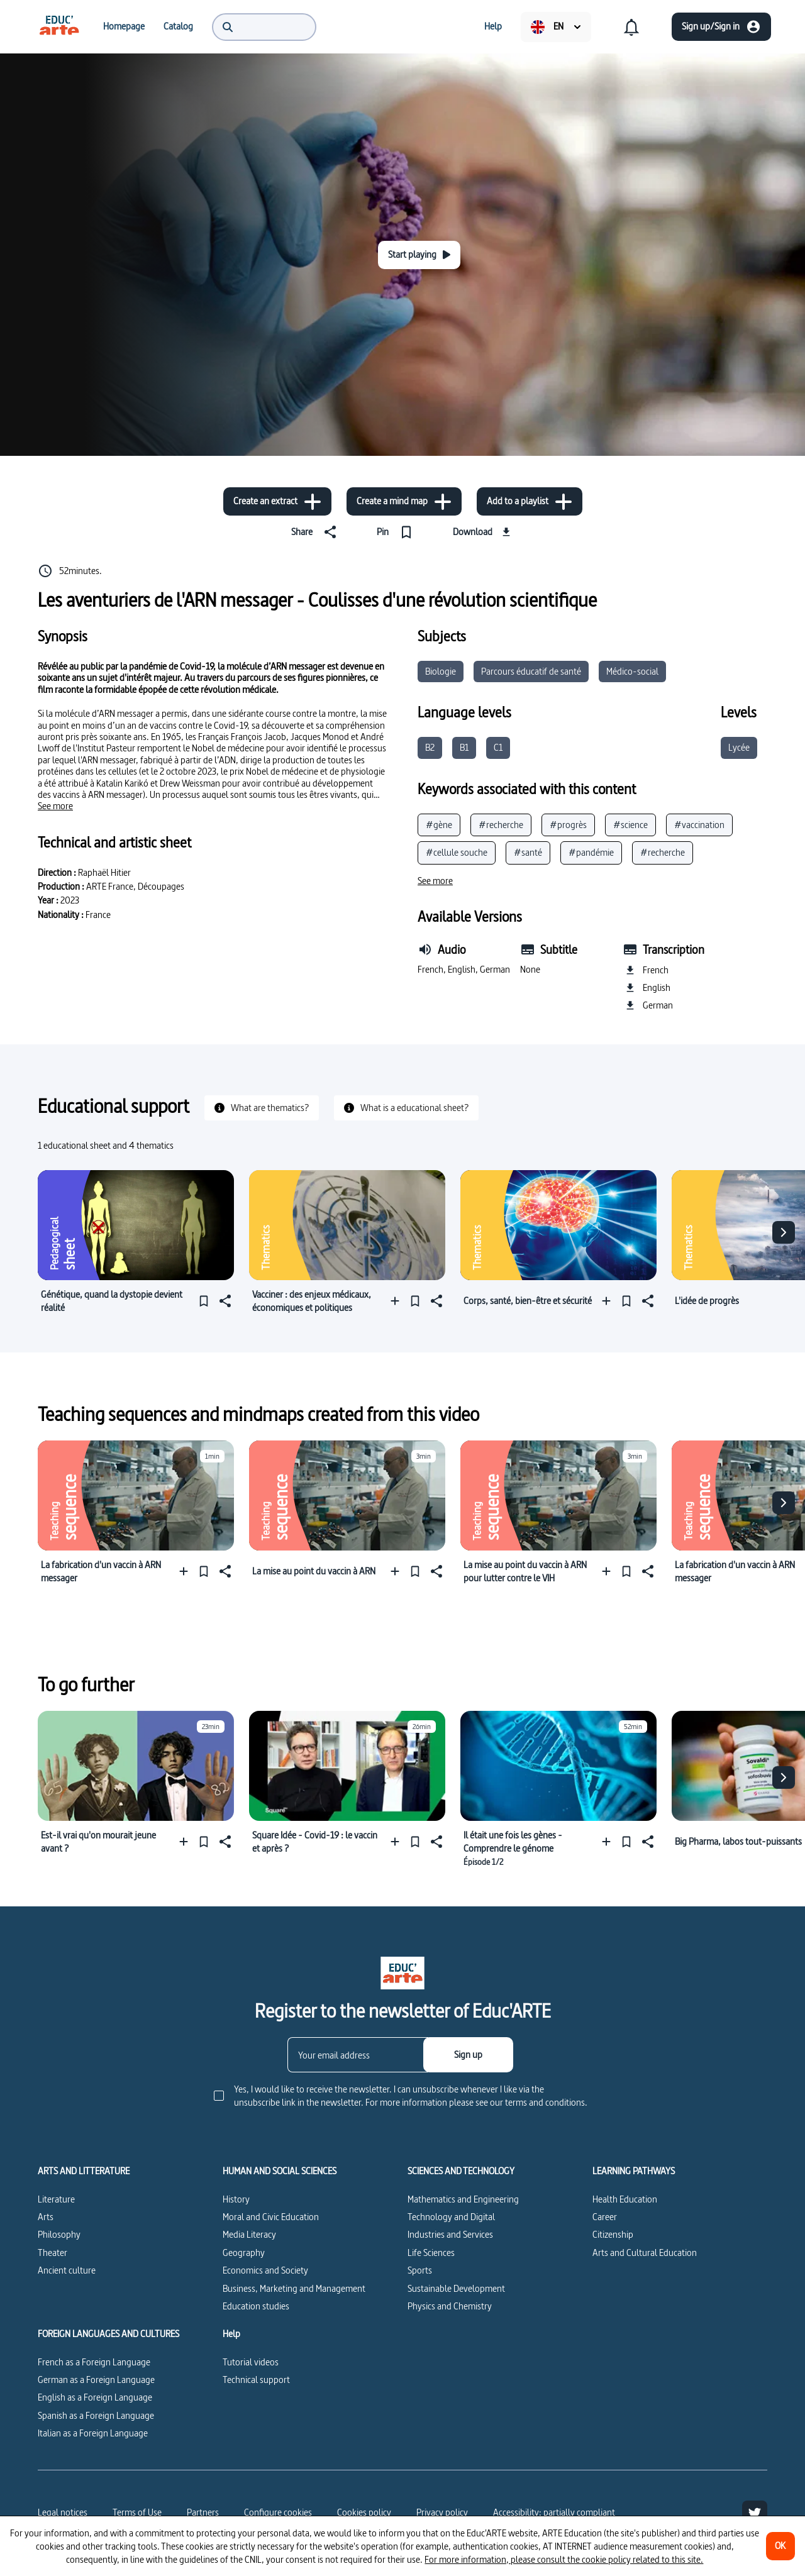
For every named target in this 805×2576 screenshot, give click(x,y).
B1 (464, 747)
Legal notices (62, 2512)
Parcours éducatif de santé (531, 671)
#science (630, 824)
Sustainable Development (456, 2288)
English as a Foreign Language (95, 2397)
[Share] (316, 532)
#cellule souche (456, 852)
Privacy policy (442, 2512)
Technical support (256, 2379)
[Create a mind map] (404, 501)
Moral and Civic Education (271, 2216)
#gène (439, 824)
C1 (498, 747)
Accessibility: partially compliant (554, 2512)
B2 (430, 747)
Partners (203, 2512)
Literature (56, 2199)
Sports (420, 2270)
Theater (52, 2252)
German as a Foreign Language (96, 2379)
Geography (244, 2252)
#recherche (501, 824)
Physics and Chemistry (450, 2306)
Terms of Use (137, 2512)
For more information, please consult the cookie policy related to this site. (564, 2559)
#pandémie (591, 852)
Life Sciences (431, 2252)
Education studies (256, 2306)
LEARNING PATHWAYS (633, 2171)
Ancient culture (67, 2270)
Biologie (440, 671)
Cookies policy (364, 2512)
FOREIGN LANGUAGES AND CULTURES (108, 2334)
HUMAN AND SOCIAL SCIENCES (279, 2171)
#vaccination (699, 824)
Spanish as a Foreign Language (96, 2415)
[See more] (55, 806)
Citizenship (612, 2234)
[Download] (483, 532)
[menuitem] (59, 26)
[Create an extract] (277, 501)
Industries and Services (450, 2234)
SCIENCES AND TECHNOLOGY (461, 2171)
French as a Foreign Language (94, 2362)
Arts (45, 2216)
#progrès (568, 824)
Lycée (739, 747)
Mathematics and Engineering (463, 2199)
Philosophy (59, 2234)
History (236, 2199)
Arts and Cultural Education (644, 2252)
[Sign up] (468, 2054)
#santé (528, 852)
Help (231, 2334)
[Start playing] (419, 255)
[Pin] (397, 532)
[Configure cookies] (278, 2512)
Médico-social (632, 671)
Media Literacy (249, 2234)
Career (604, 2216)
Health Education (624, 2199)
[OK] (780, 2546)
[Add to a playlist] (529, 501)
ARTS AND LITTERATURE (84, 2171)
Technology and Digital (451, 2216)
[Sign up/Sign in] (721, 27)
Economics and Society (265, 2270)
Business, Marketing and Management (294, 2288)
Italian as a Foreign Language (93, 2433)
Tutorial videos (251, 2362)
